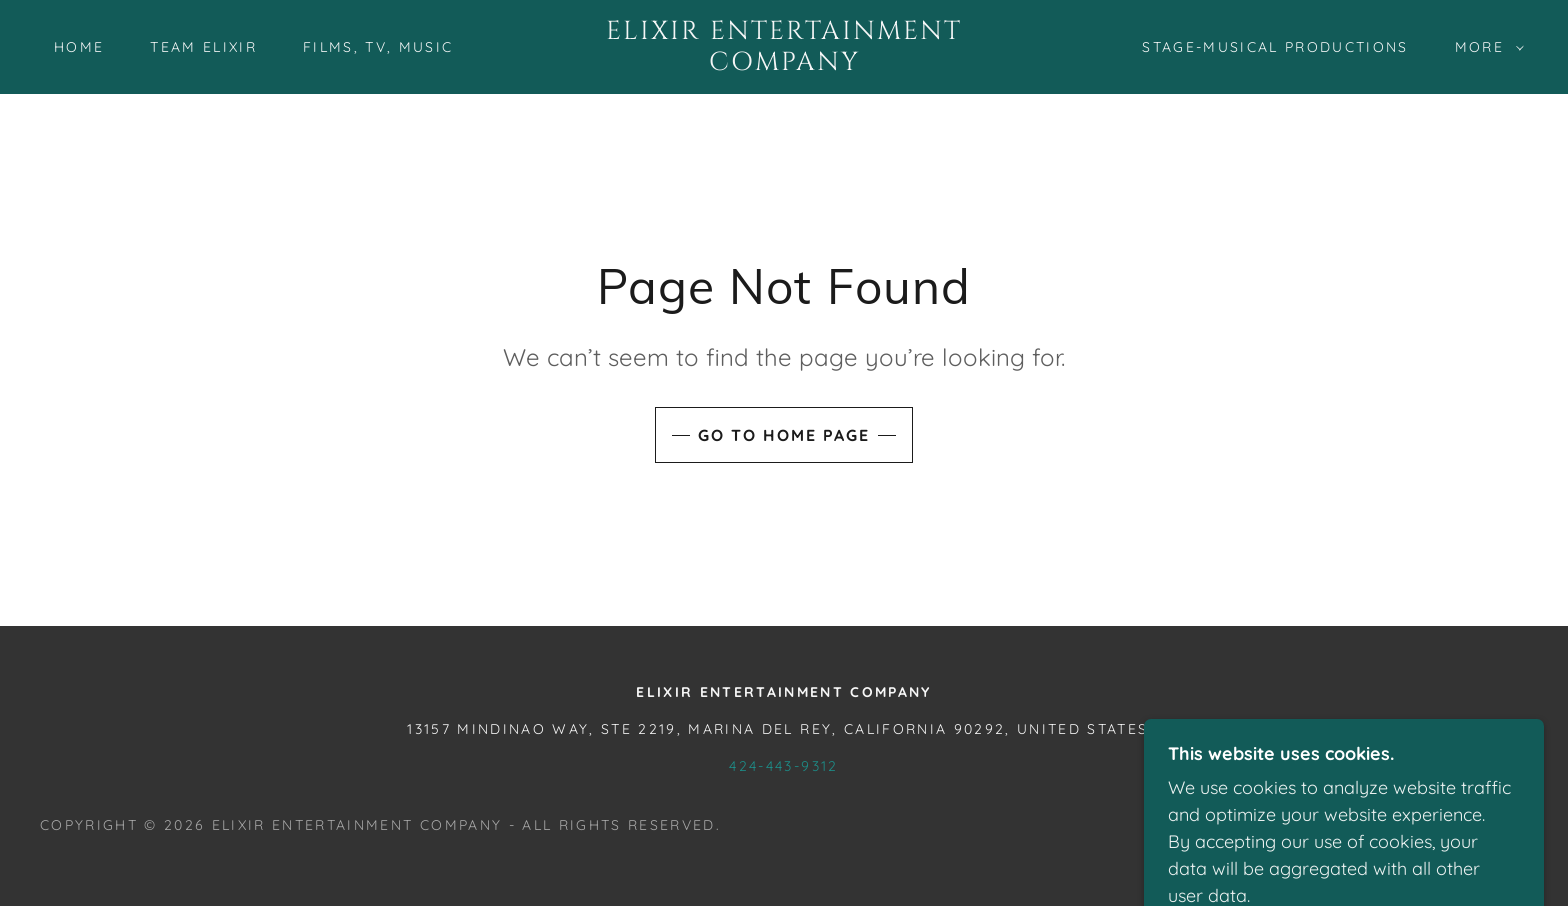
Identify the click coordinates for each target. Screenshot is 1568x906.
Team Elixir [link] (203, 47)
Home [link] (79, 47)
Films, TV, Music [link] (378, 47)
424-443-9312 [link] (783, 766)
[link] (784, 63)
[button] (1484, 47)
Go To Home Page (784, 435)
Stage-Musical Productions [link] (1275, 47)
